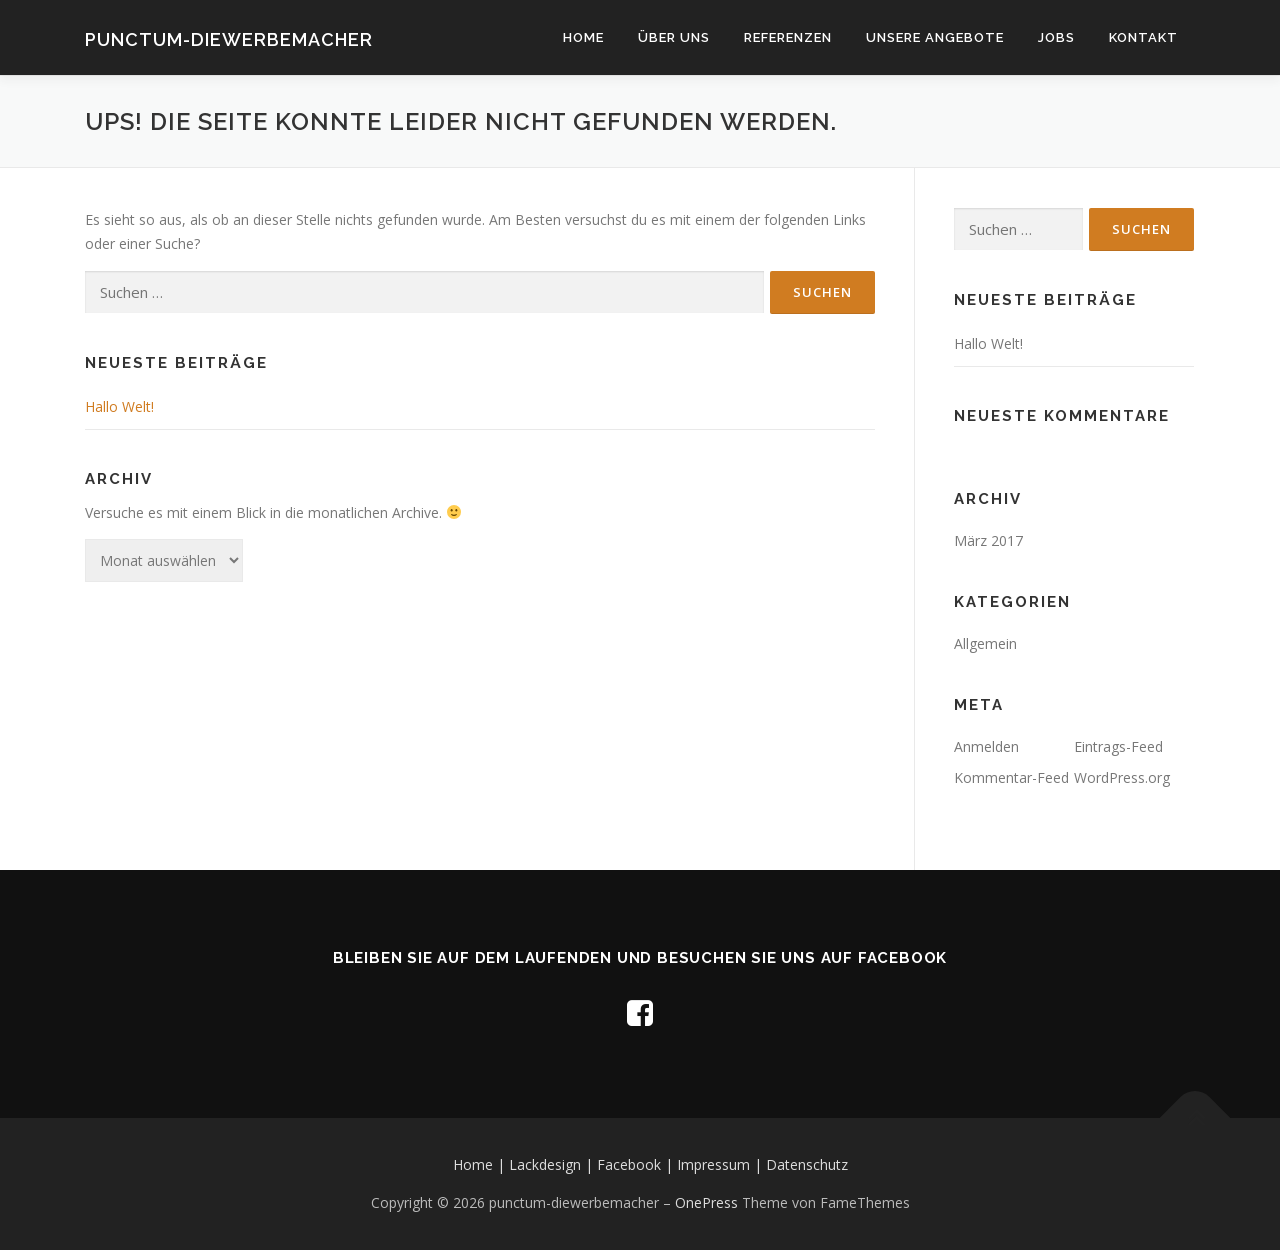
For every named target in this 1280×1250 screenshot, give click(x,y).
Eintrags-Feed (1118, 746)
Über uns (674, 37)
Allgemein (985, 643)
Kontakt (1143, 37)
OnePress (706, 1202)
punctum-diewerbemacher (229, 39)
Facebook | (637, 1164)
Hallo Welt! (119, 406)
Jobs (1056, 37)
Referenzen (788, 37)
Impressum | (721, 1164)
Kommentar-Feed (1011, 777)
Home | (481, 1164)
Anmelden (986, 746)
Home (583, 37)
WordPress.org (1122, 777)
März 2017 (988, 540)
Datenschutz (807, 1164)
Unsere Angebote (935, 37)
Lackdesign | (553, 1164)
